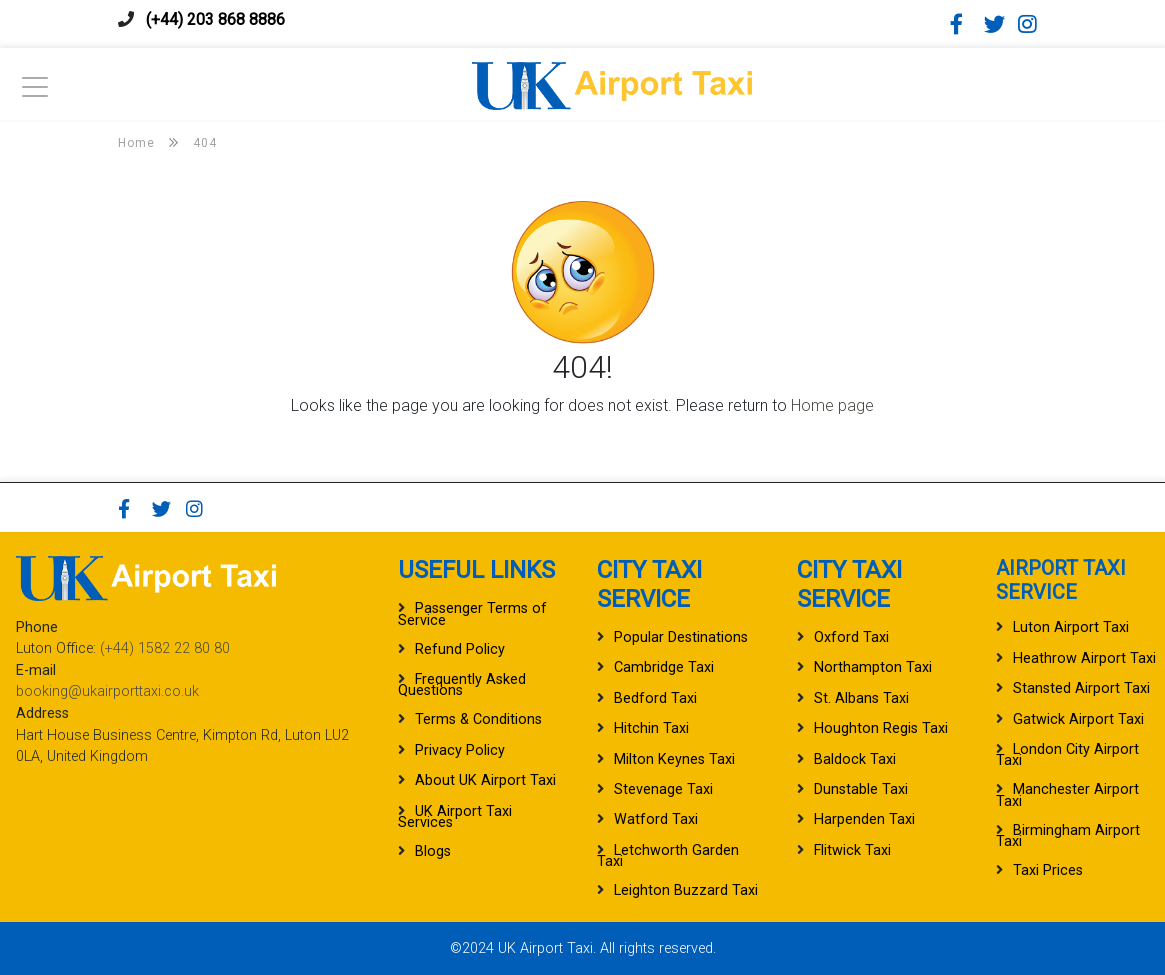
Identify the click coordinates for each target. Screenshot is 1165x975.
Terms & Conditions (478, 719)
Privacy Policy (460, 750)
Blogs (433, 851)
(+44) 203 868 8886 (215, 19)
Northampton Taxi (873, 667)
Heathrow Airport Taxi (1084, 658)
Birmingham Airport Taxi (1068, 836)
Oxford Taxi (851, 637)
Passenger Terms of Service (472, 614)
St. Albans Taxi (861, 698)
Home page (832, 405)
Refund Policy (460, 649)
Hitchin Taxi (651, 728)
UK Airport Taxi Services (455, 817)
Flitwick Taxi (852, 850)
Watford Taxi (656, 819)
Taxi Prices (1048, 870)
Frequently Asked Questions (462, 685)
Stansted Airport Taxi (1081, 688)
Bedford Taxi (655, 698)
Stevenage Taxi (663, 789)
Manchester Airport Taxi (1067, 795)
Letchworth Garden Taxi (668, 856)
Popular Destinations (681, 637)
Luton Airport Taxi (1071, 627)
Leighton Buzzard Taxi (686, 890)
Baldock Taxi (855, 759)
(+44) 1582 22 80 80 (165, 648)
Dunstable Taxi (861, 789)
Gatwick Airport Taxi (1078, 719)
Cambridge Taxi (664, 667)
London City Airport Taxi (1067, 755)
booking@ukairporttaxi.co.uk (107, 691)
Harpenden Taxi (864, 819)
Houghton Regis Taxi (881, 728)
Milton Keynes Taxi (674, 759)
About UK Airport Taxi (485, 780)
